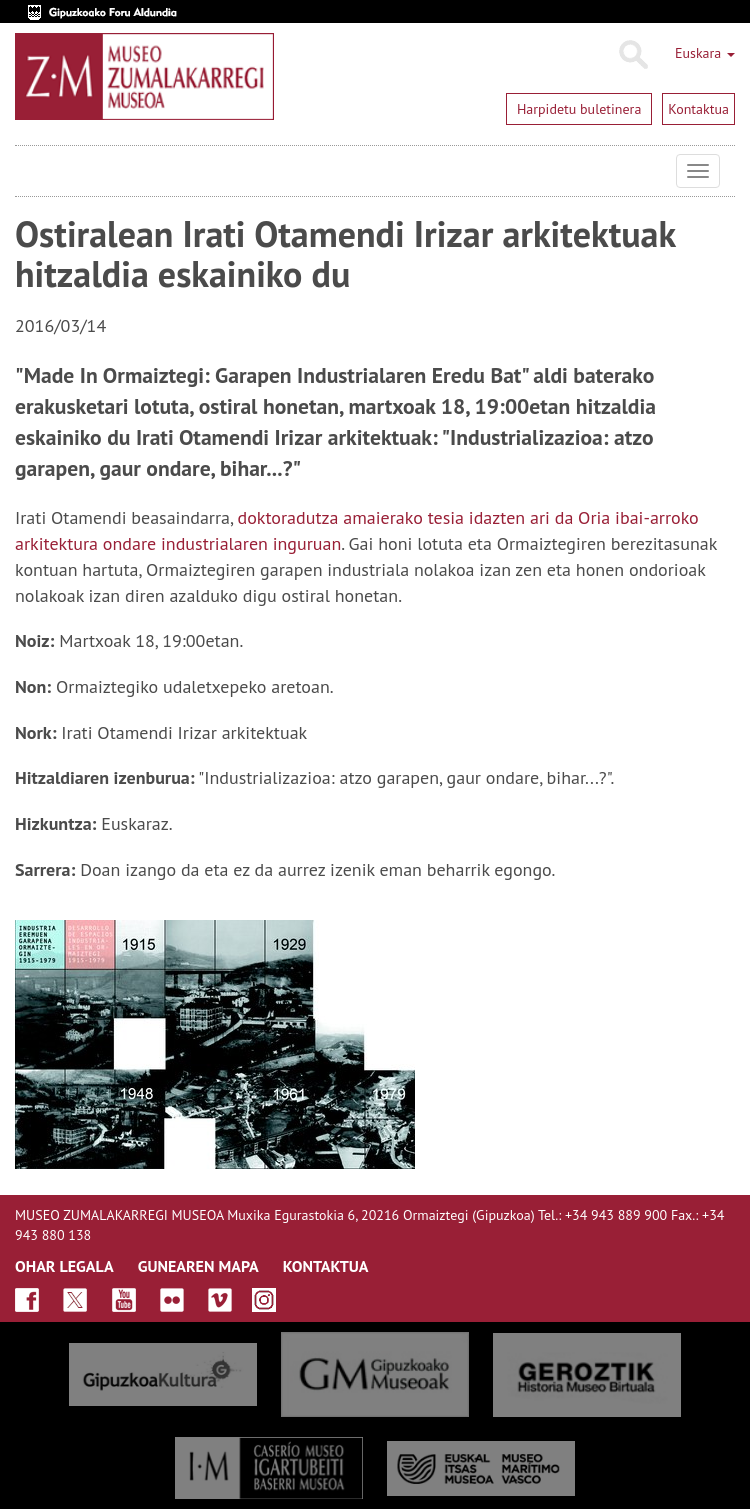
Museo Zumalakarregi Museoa (30, 171)
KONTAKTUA (326, 1266)
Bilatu (632, 55)
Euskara (705, 53)
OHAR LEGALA (64, 1266)
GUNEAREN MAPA (198, 1266)
